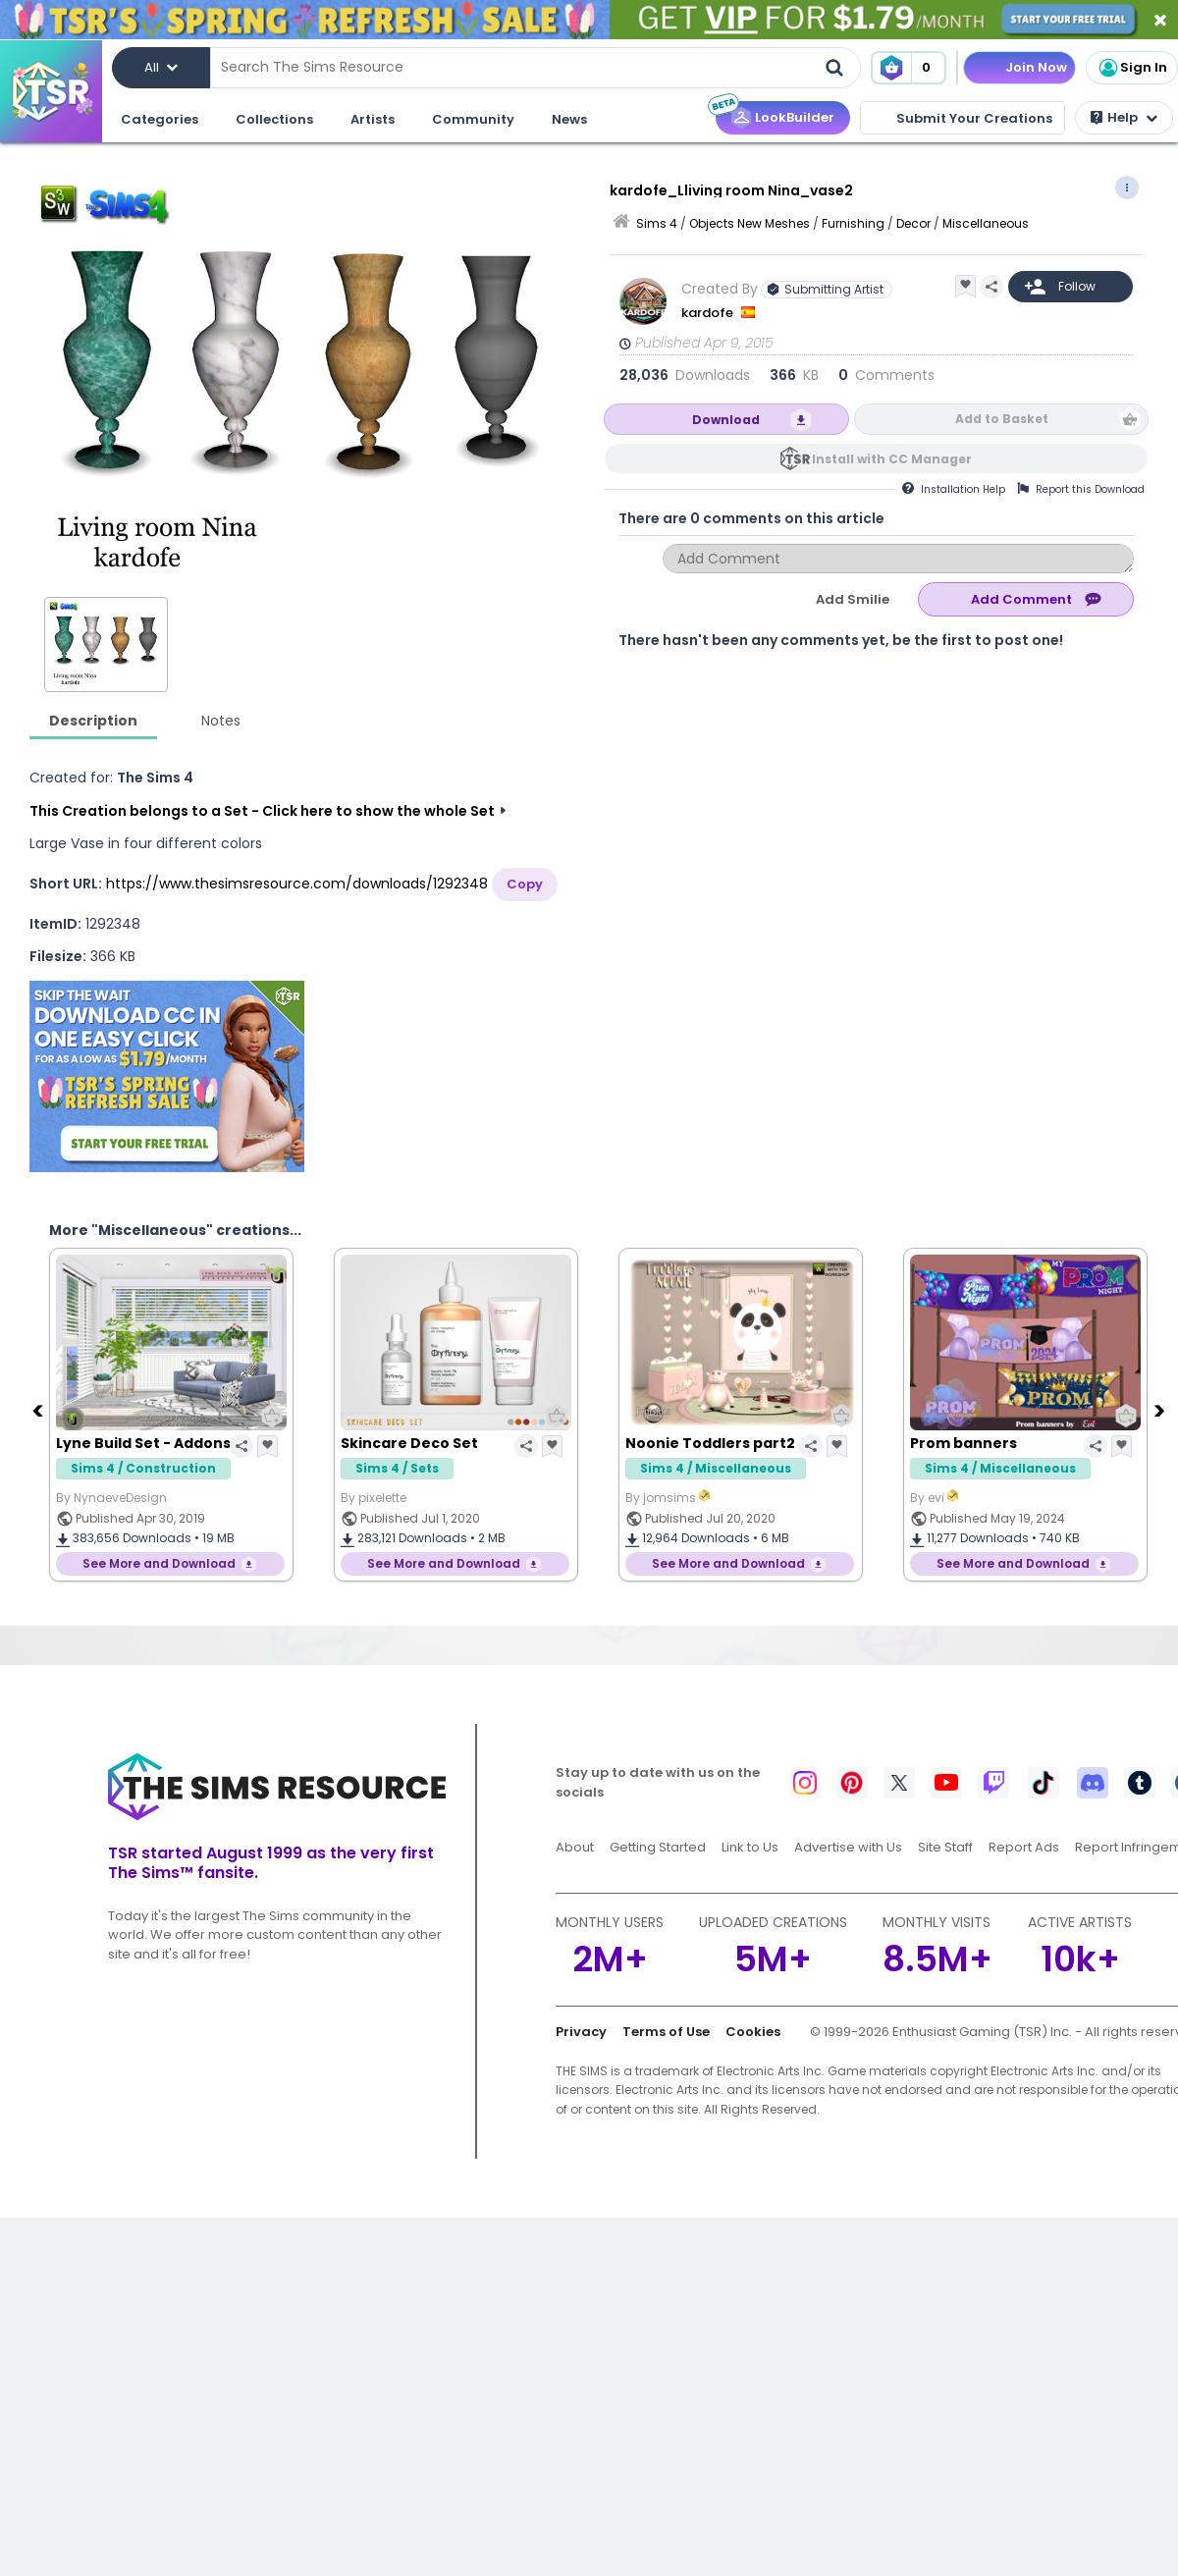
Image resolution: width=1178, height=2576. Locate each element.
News (569, 119)
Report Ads (1024, 1847)
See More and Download (159, 1563)
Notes (221, 720)
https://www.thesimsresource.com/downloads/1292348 (297, 883)
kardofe (708, 312)
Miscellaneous (985, 223)
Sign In (1132, 68)
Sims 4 (656, 223)
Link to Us (750, 1847)
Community (473, 119)
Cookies (752, 2031)
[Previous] (39, 1410)
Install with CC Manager (892, 459)
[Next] (1161, 1410)
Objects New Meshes (749, 223)
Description (93, 720)
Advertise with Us (848, 1847)
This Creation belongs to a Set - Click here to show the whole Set (262, 811)
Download (726, 419)
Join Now (1036, 67)
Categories (159, 119)
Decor (913, 223)
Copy (525, 884)
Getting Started (658, 1847)
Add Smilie (852, 599)
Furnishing (853, 223)
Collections (274, 119)
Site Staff (945, 1847)
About (575, 1847)
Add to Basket (1001, 418)
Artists (372, 119)
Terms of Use (666, 2031)
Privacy (581, 2031)
